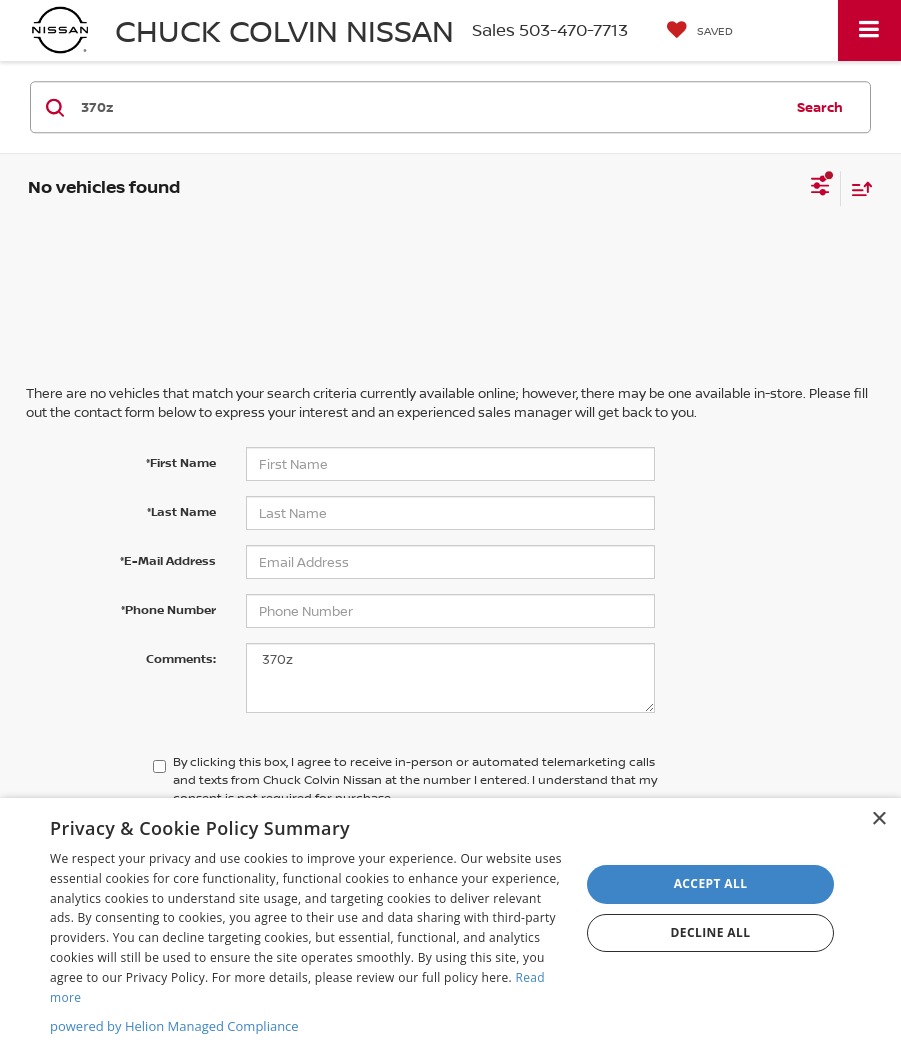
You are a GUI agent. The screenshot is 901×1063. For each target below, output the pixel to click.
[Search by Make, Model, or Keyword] (429, 107)
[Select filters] (820, 188)
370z (451, 678)
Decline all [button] (711, 932)
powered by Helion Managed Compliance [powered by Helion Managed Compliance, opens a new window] (174, 1026)
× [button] (878, 819)
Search (820, 107)
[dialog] (450, 930)
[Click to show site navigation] (869, 30)
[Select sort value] (857, 188)
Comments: (181, 658)
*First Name (181, 462)
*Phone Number (168, 609)
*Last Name (181, 511)
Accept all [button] (711, 883)
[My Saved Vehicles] (700, 30)
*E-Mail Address (168, 560)
